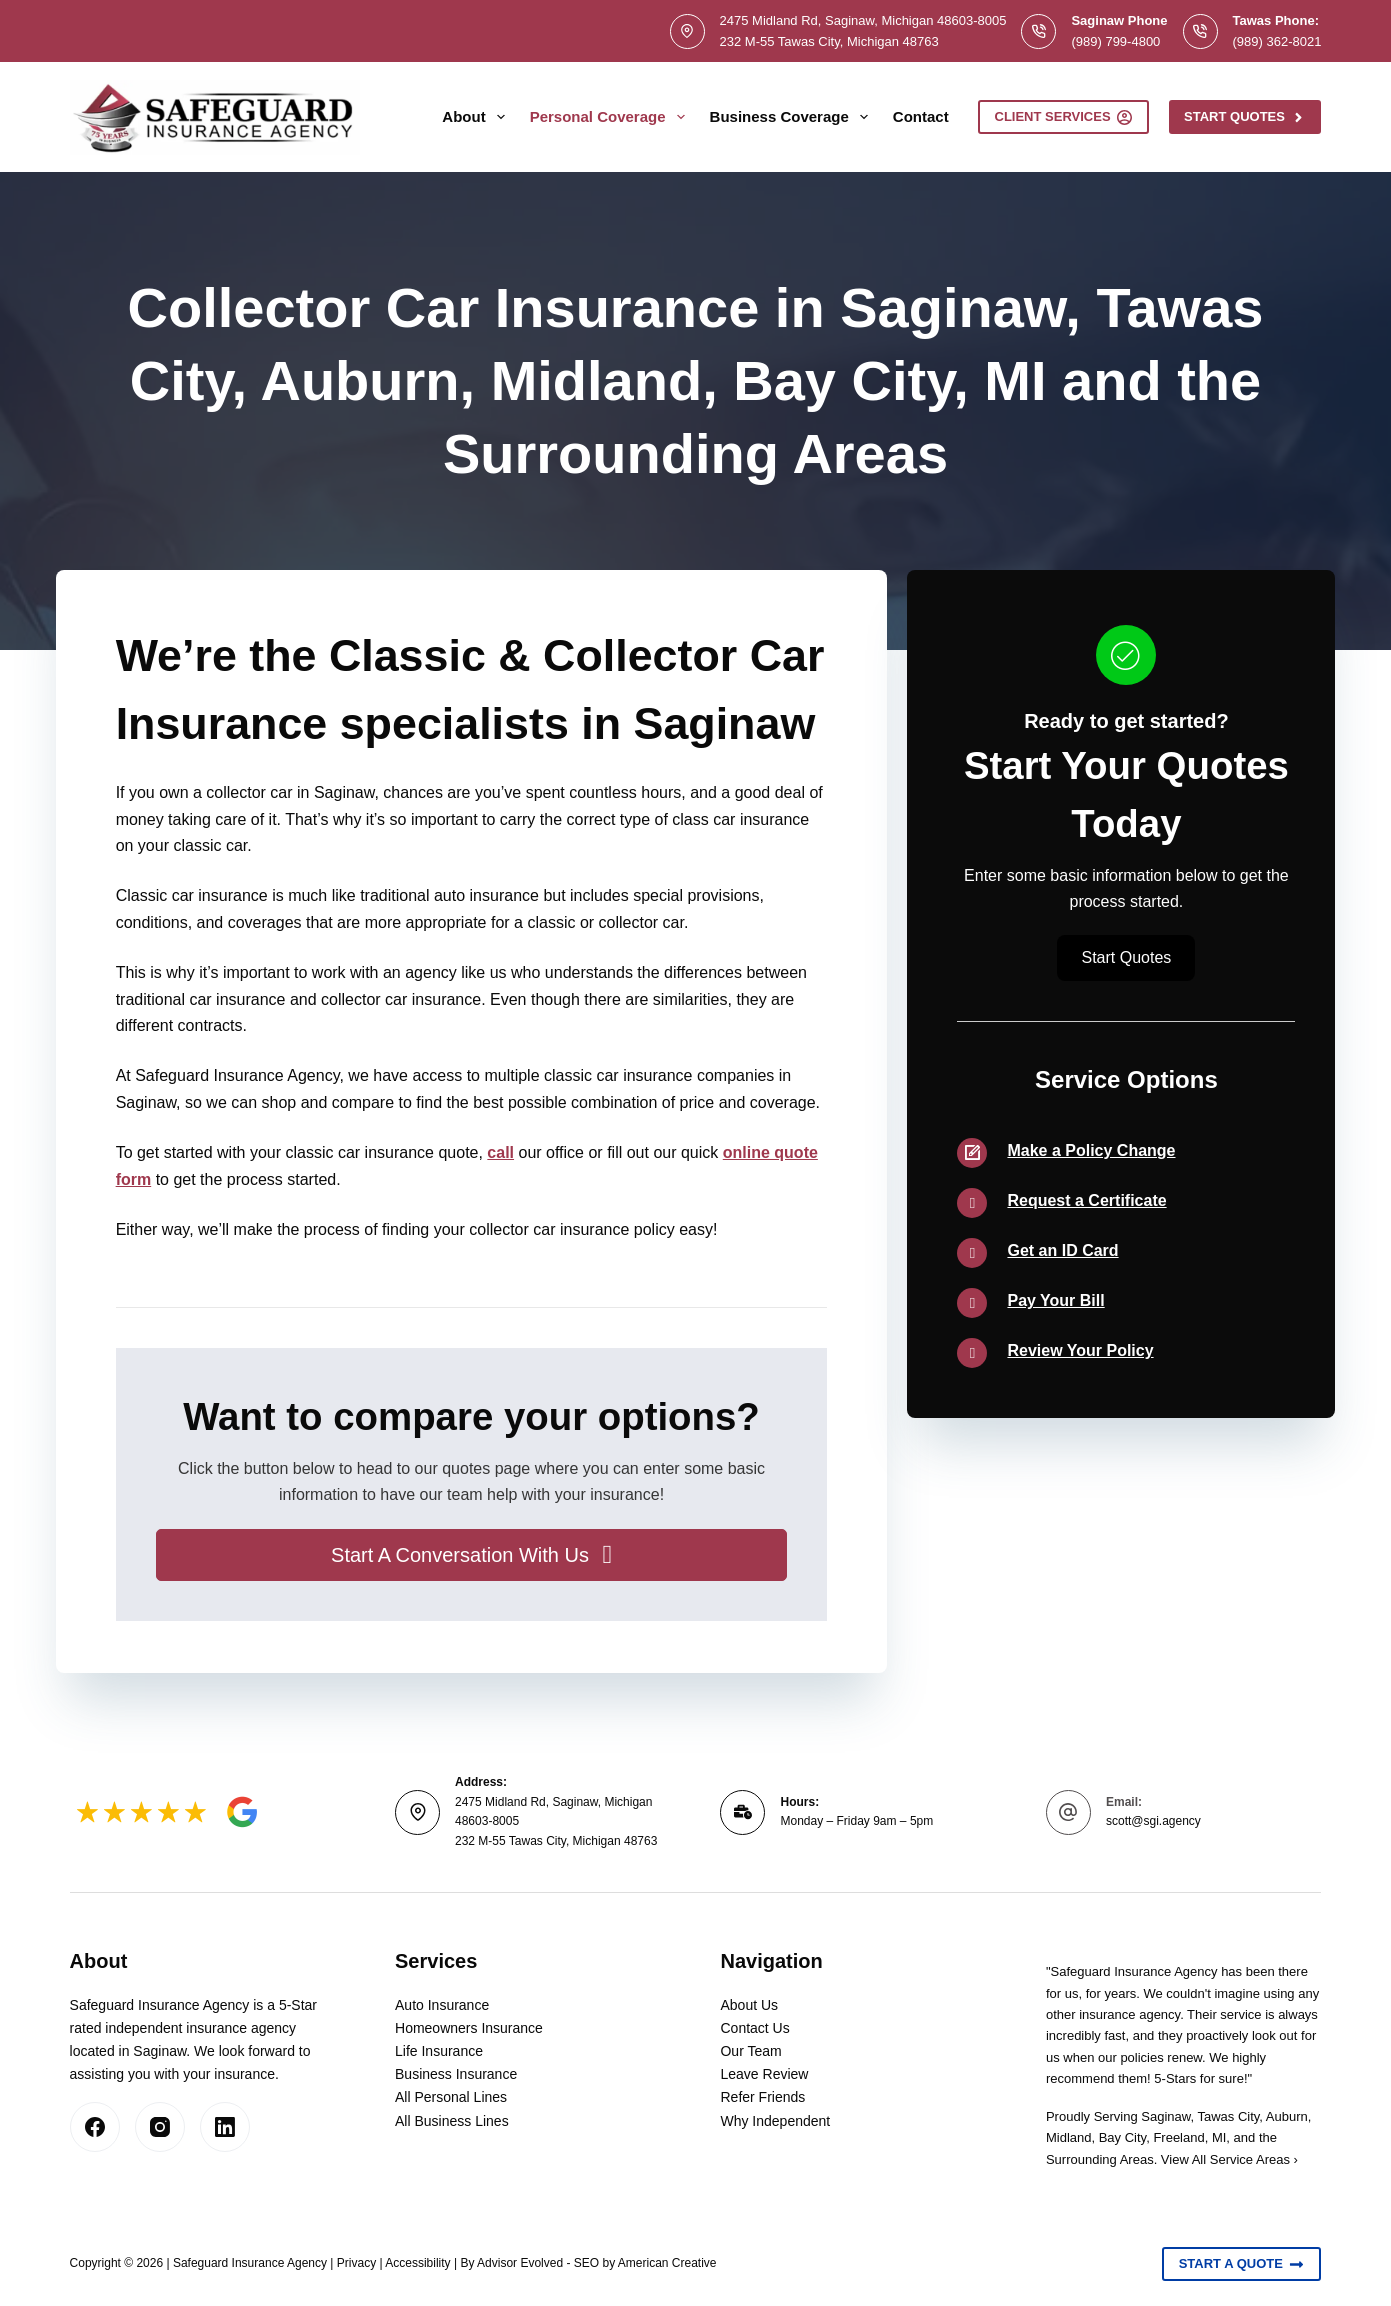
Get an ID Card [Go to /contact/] (1062, 1250)
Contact (921, 116)
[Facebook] (95, 2127)
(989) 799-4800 (1115, 41)
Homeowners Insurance (469, 2028)
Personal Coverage (611, 117)
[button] (472, 1555)
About (477, 117)
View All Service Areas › (1229, 2159)
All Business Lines (452, 2121)
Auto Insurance (442, 2005)
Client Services (1064, 117)
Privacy (356, 2263)
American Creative (667, 2263)
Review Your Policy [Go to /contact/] (1080, 1350)
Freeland (1178, 2137)
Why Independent (775, 2121)
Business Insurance (456, 2074)
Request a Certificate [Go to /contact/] (1086, 1200)
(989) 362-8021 (1277, 41)
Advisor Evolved (520, 2263)
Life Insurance (439, 2051)
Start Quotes (1245, 117)
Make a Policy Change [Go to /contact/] (1091, 1150)
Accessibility (417, 2263)
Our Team (750, 2051)
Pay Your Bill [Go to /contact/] (1055, 1300)
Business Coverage (793, 117)
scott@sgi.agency (1153, 1821)
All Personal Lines (451, 2097)
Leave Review (764, 2074)
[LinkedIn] (225, 2127)
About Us (749, 2005)
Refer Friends (762, 2097)
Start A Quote (1242, 2264)
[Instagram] (160, 2127)
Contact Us (754, 2028)
